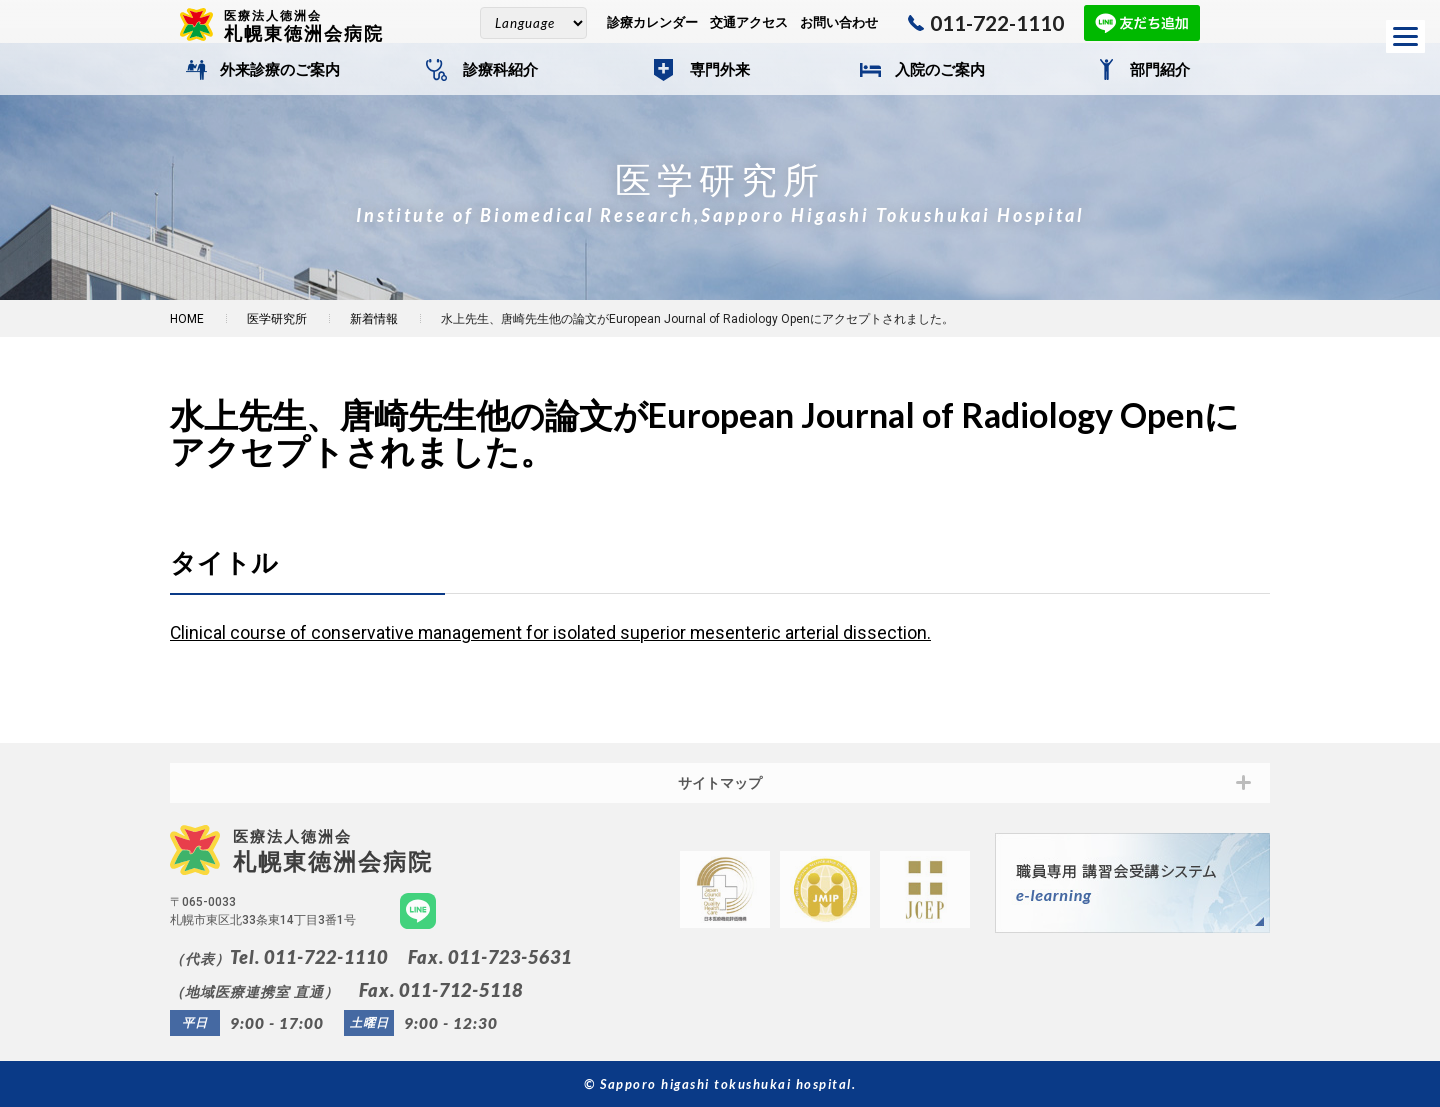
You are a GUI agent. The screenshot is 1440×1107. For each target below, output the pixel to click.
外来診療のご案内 (280, 70)
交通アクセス (749, 22)
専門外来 (720, 70)
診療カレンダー (652, 22)
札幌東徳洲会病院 (312, 25)
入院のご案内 (940, 70)
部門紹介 (1160, 70)
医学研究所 (277, 319)
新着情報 (374, 319)
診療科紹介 (500, 70)
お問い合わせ (839, 22)
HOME (187, 319)
